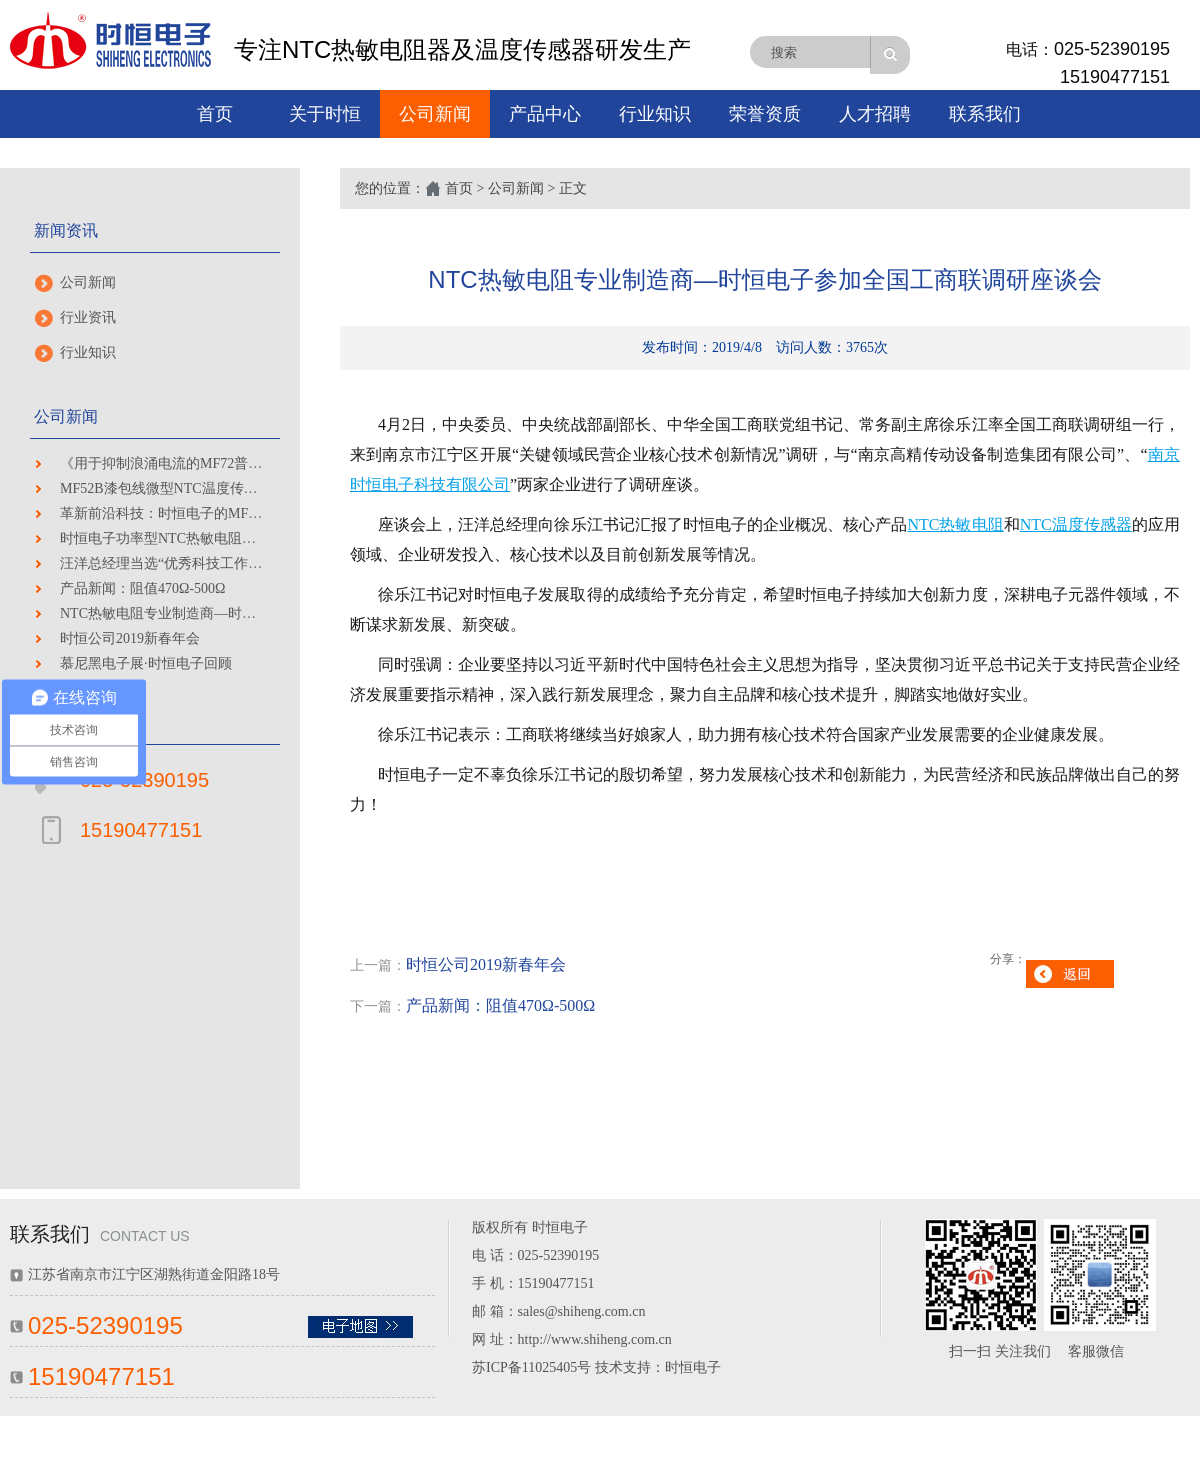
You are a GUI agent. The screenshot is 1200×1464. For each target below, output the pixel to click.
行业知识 (655, 114)
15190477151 (1115, 77)
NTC (923, 524)
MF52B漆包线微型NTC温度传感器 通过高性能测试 (216, 488)
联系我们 (985, 114)
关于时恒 (325, 114)
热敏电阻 (971, 524)
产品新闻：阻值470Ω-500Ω (142, 588)
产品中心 (545, 114)
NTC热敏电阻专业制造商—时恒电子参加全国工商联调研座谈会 (256, 613)
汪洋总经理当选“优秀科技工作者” (164, 563)
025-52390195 (1112, 49)
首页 (215, 114)
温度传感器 (1092, 524)
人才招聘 (875, 114)
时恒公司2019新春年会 (130, 638)
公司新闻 (435, 114)
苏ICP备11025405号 (531, 1367)
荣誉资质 (765, 114)
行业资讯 (88, 317)
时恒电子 (693, 1367)
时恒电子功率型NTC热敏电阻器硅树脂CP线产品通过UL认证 (246, 538)
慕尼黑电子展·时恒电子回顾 (146, 663)
